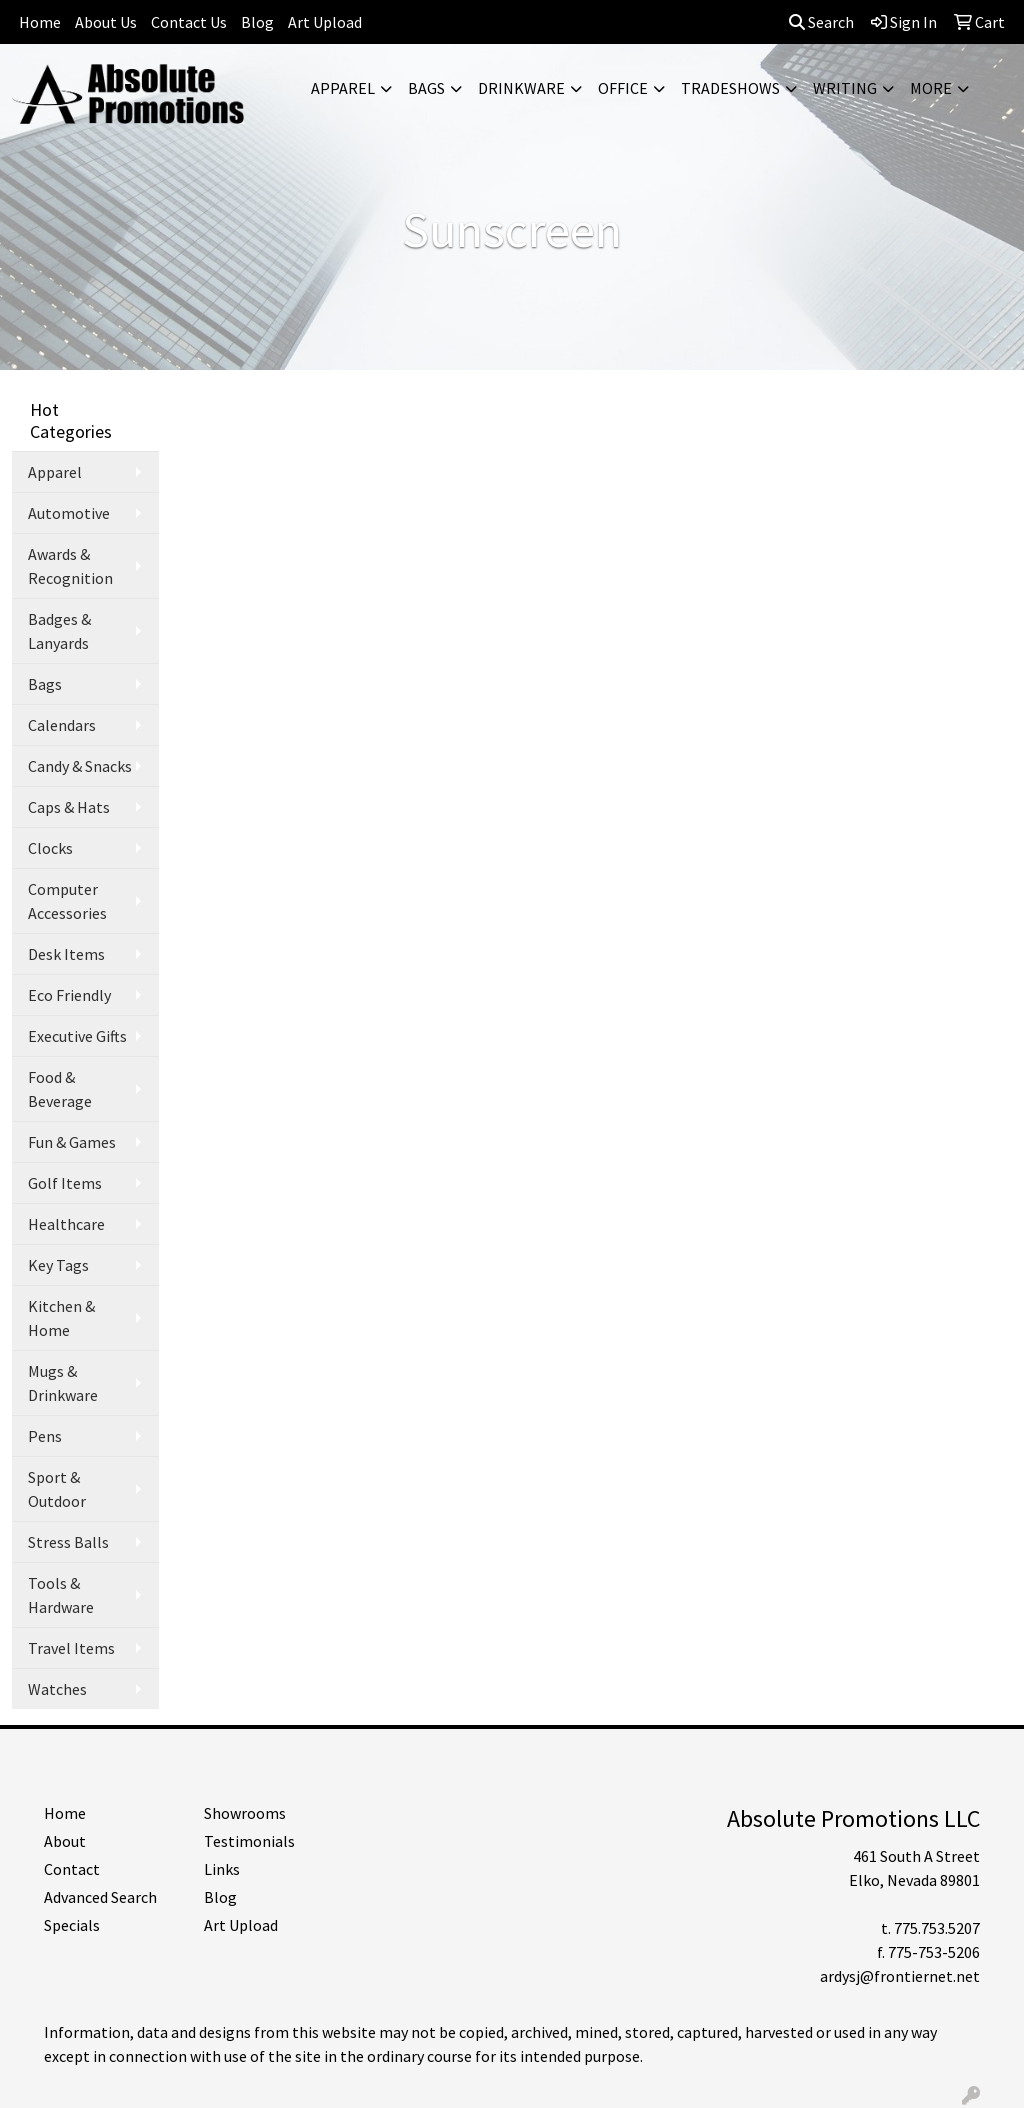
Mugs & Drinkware (63, 1383)
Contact (72, 1869)
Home (40, 22)
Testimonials (249, 1841)
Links (222, 1869)
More (931, 88)
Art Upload (325, 22)
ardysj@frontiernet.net (900, 1976)
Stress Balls (68, 1542)
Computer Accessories (67, 901)
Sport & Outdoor (57, 1489)
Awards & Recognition (70, 566)
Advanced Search (100, 1897)
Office (623, 88)
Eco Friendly (69, 995)
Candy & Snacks (80, 766)
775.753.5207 (937, 1928)
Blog (257, 22)
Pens (45, 1436)
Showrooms (245, 1813)
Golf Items (65, 1183)
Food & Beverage (60, 1089)
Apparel (343, 88)
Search (821, 22)
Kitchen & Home (61, 1318)
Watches (57, 1689)
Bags (426, 88)
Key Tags (58, 1265)
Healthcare (66, 1224)
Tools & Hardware (61, 1595)
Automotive (69, 513)
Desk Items (66, 954)
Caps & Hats (69, 807)
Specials (72, 1925)
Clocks (50, 848)
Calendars (62, 725)
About (65, 1841)
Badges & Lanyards (59, 631)
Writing (845, 88)
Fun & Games (72, 1142)
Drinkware (521, 88)
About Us (106, 22)
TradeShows (730, 88)
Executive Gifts (77, 1036)
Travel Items (71, 1648)
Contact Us (189, 22)
